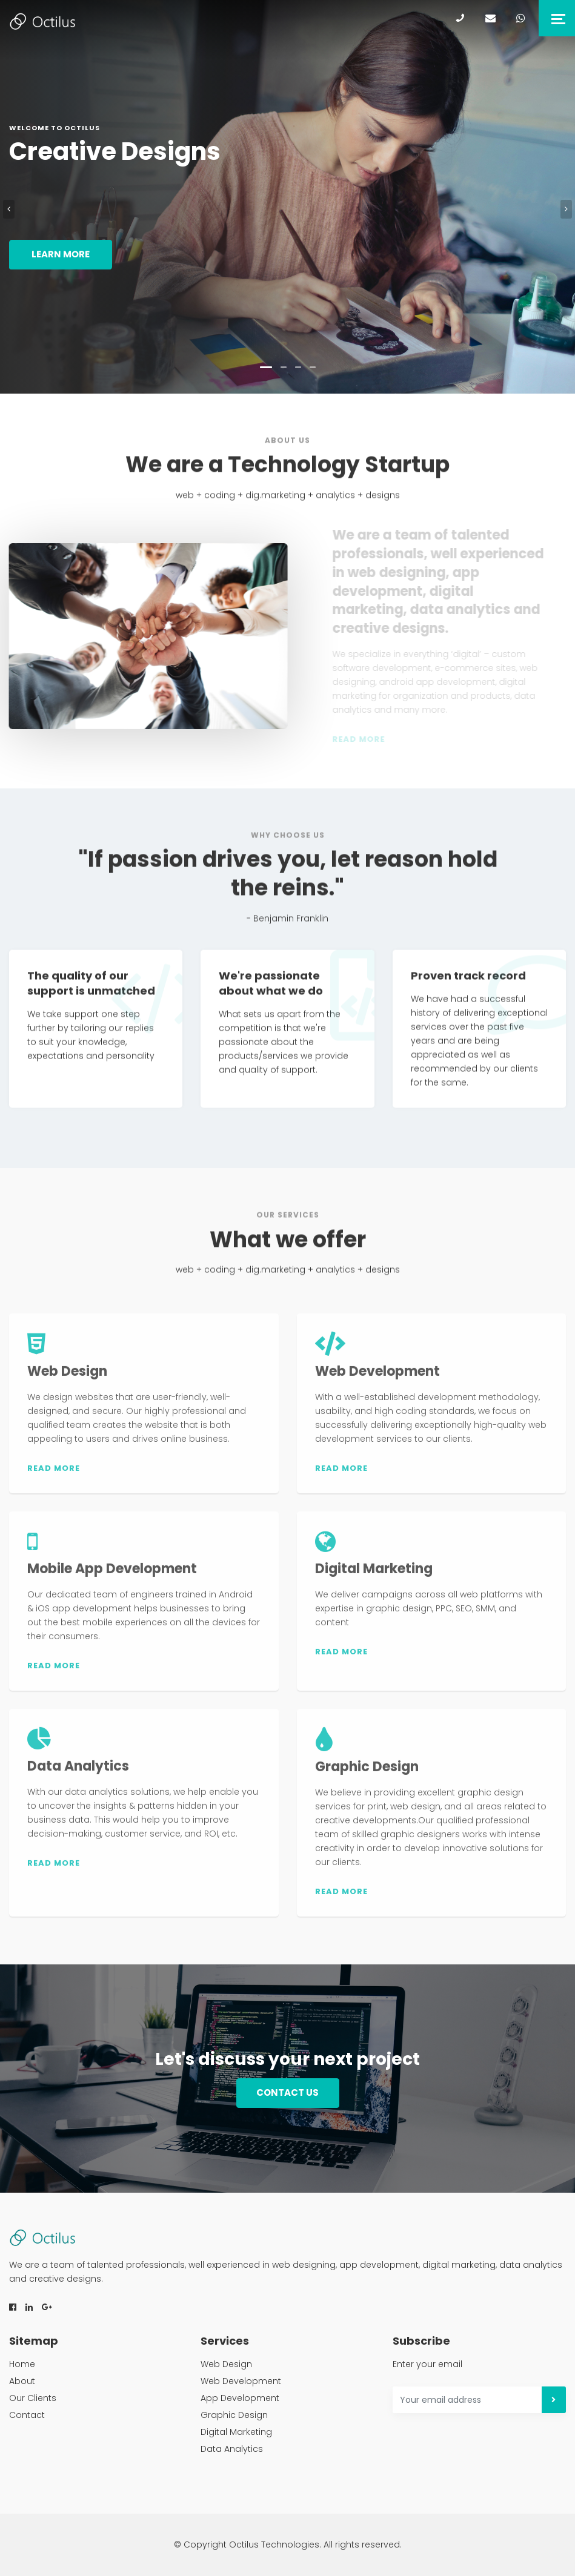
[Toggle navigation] (557, 18)
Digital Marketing (236, 2432)
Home (22, 2364)
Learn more (60, 254)
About (22, 2381)
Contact (27, 2415)
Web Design (226, 2364)
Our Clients (32, 2398)
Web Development (241, 2381)
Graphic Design (234, 2415)
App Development (240, 2398)
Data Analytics (232, 2449)
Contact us (287, 2092)
